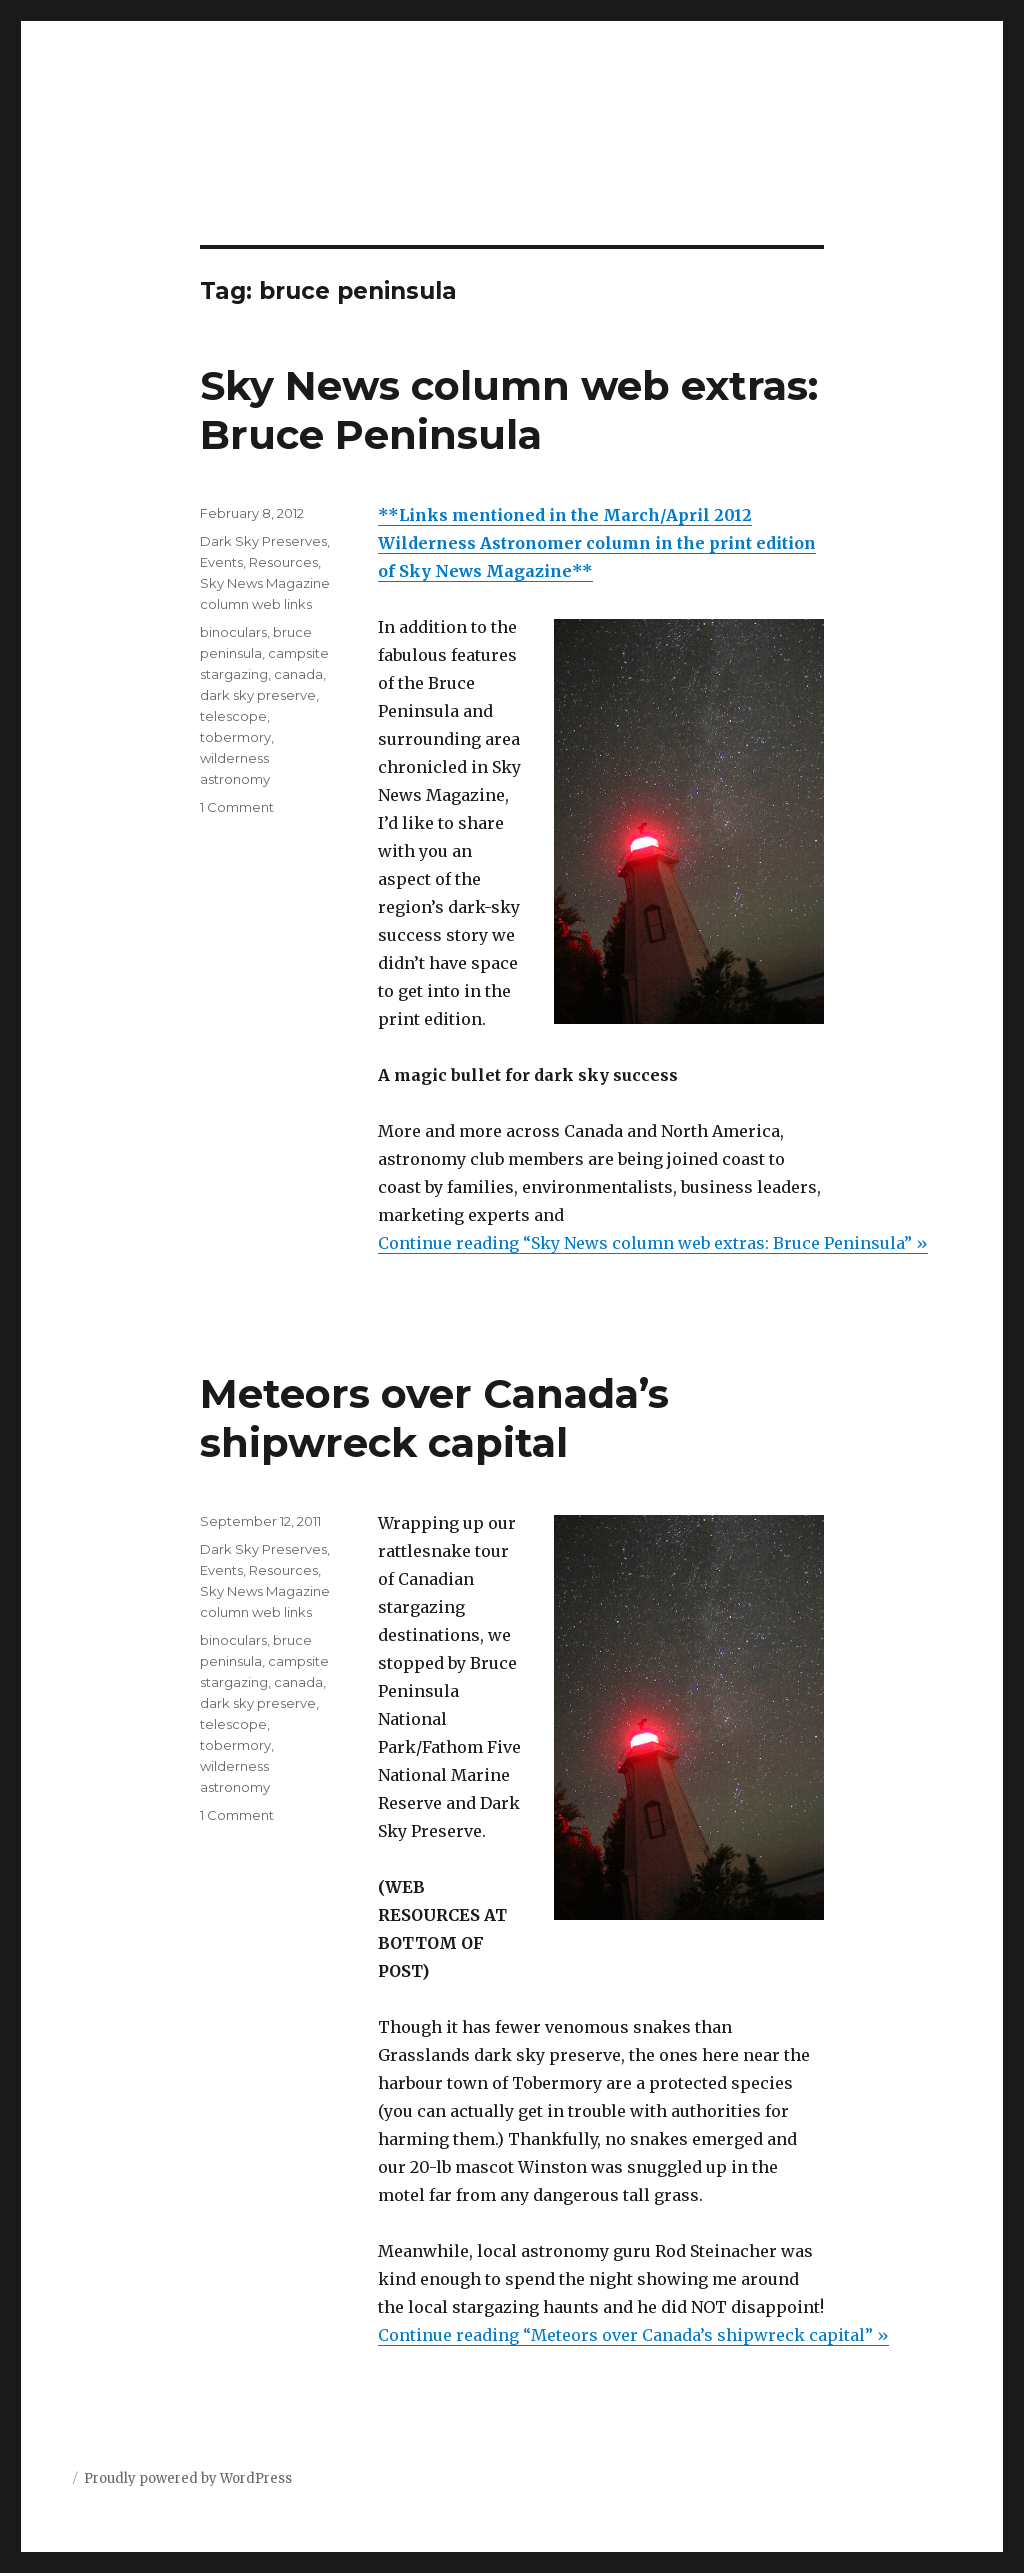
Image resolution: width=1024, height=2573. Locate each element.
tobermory (235, 737)
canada (298, 674)
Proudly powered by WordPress (188, 2478)
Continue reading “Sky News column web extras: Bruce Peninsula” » (653, 1243)
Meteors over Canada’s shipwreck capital (434, 1418)
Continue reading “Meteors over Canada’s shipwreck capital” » (633, 2335)
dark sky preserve (258, 695)
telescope (233, 716)
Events (221, 562)
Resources (283, 562)
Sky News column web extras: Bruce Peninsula (509, 410)
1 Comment (237, 807)
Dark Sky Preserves (263, 541)
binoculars (233, 632)
